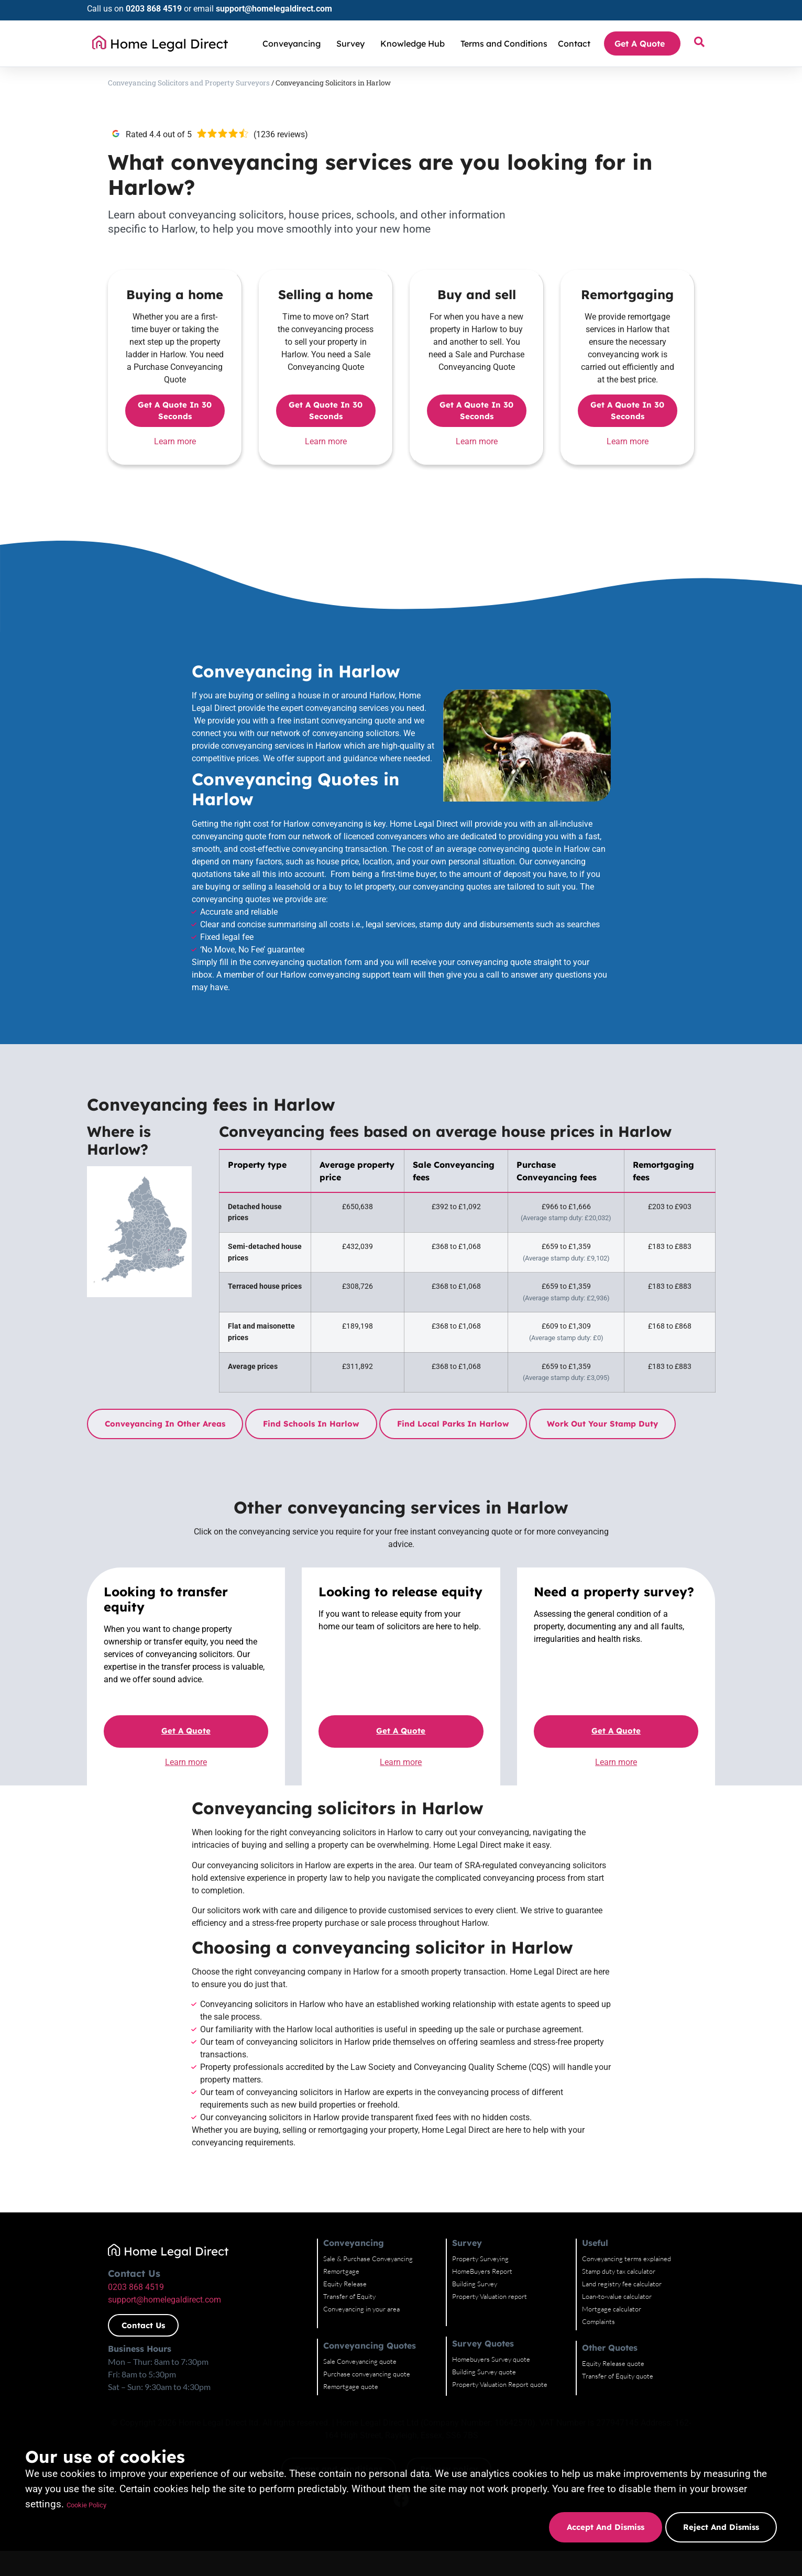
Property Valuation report (489, 2296)
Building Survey (474, 2283)
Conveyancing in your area (361, 2309)
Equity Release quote (613, 2363)
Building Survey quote (484, 2371)
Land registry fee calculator (622, 2283)
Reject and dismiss (721, 2527)
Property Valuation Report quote (499, 2384)
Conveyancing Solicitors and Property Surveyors (189, 82)
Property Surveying (480, 2258)
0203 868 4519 (154, 9)
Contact (574, 43)
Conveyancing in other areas (165, 1424)
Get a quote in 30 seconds (175, 411)
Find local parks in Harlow (453, 1424)
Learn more (175, 441)
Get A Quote (642, 43)
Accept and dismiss (603, 2527)
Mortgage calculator (611, 2309)
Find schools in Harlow (311, 1424)
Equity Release (345, 2283)
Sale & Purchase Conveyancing (368, 2258)
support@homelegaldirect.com (274, 9)
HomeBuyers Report (482, 2271)
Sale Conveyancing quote (360, 2361)
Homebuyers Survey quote (491, 2359)
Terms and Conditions (503, 43)
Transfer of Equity (349, 2296)
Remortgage (341, 2271)
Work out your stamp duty (602, 1424)
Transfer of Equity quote (617, 2376)
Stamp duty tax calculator (618, 2271)
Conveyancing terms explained (626, 2258)
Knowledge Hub (415, 43)
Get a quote (186, 1731)
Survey (353, 43)
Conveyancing (294, 43)
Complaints (598, 2321)
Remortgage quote (350, 2386)
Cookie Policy (97, 2504)
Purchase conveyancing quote (366, 2374)
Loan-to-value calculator (617, 2296)
